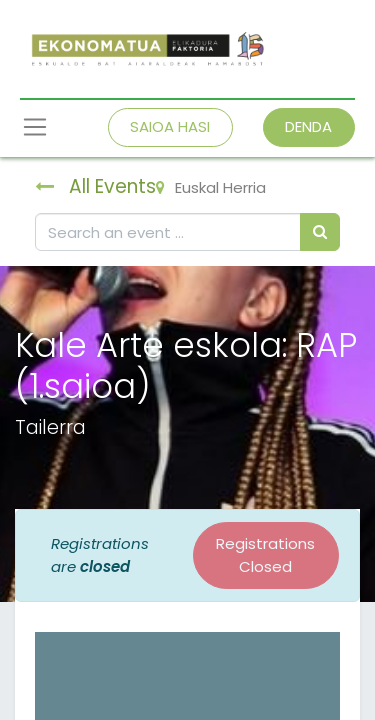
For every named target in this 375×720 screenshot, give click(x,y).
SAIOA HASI (170, 126)
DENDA (308, 126)
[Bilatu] (320, 232)
